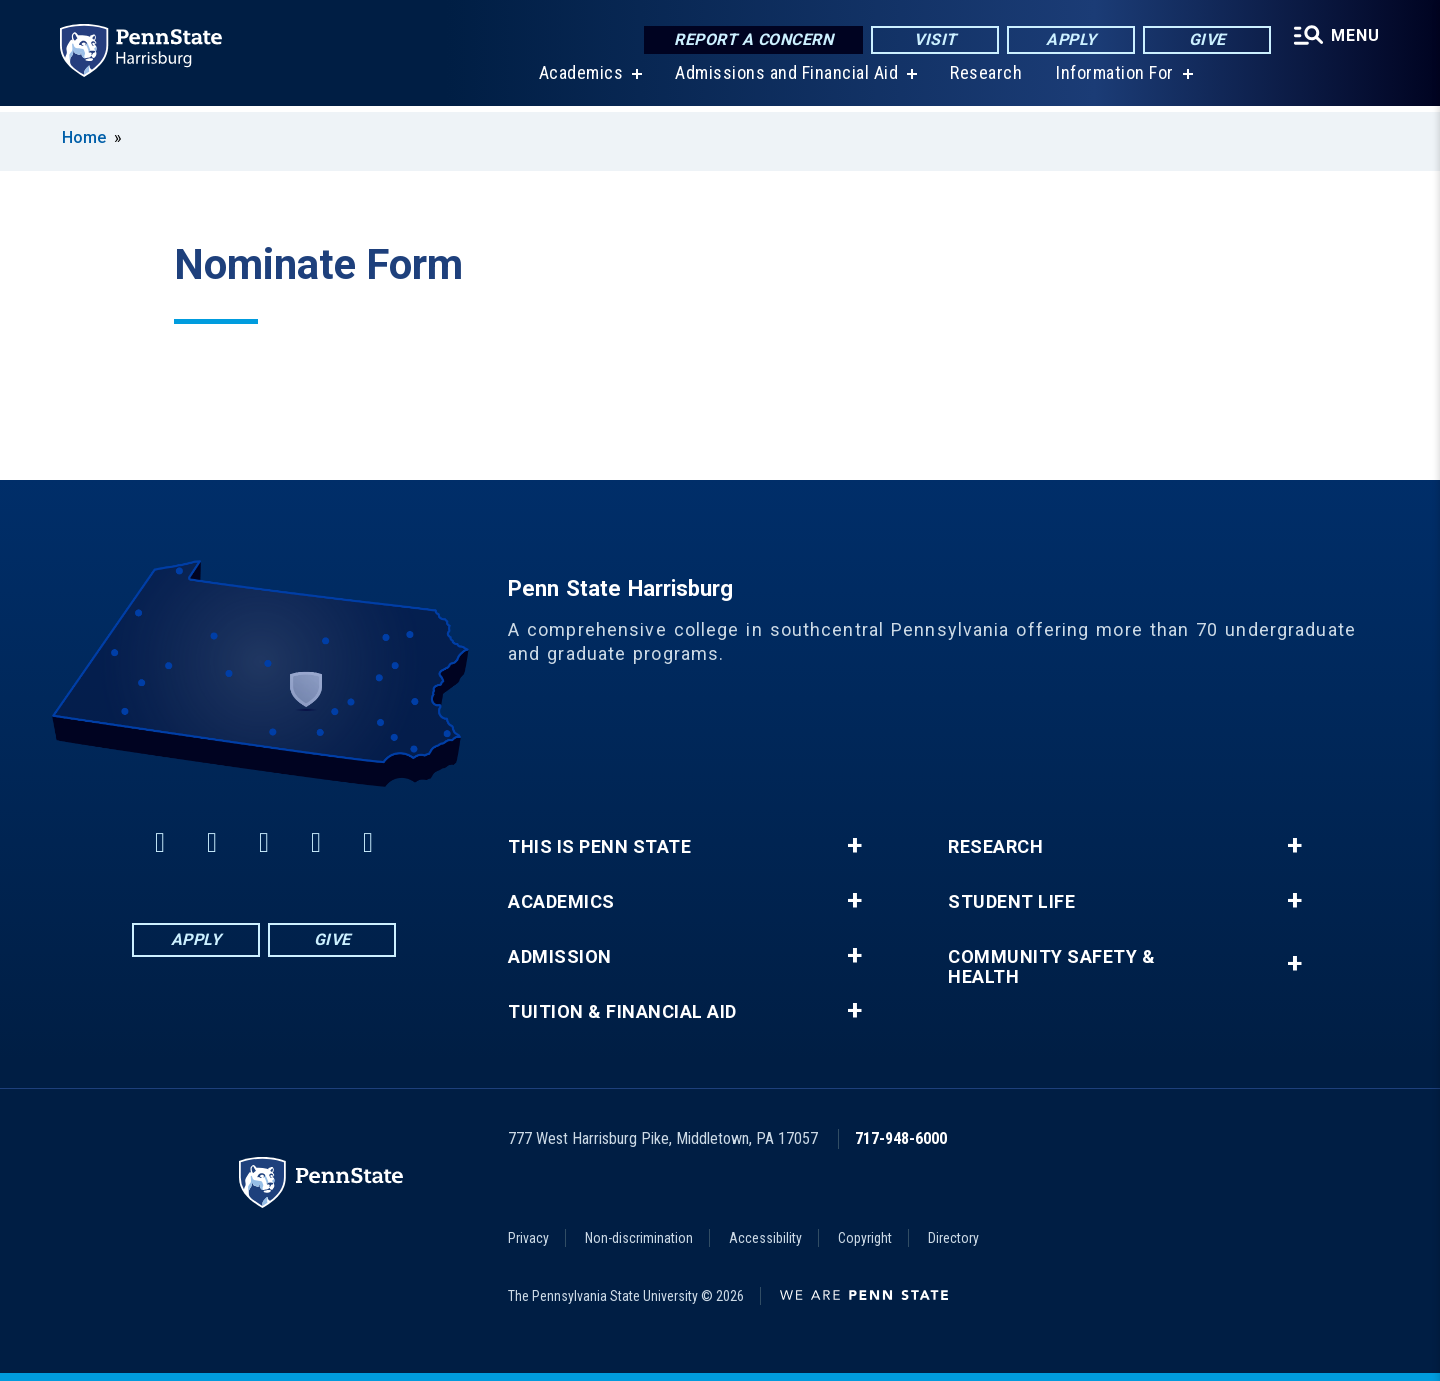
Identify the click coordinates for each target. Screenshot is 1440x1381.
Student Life (1011, 902)
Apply (1069, 39)
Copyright (865, 1238)
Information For (1114, 79)
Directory (953, 1238)
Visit (933, 39)
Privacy (528, 1238)
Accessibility (765, 1238)
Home (84, 137)
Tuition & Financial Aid (622, 1012)
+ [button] (854, 846)
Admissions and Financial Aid (785, 79)
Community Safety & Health (1051, 967)
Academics (579, 79)
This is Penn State (599, 847)
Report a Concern (751, 39)
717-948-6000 (901, 1138)
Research (985, 79)
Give (1205, 39)
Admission (560, 957)
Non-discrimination (639, 1238)
